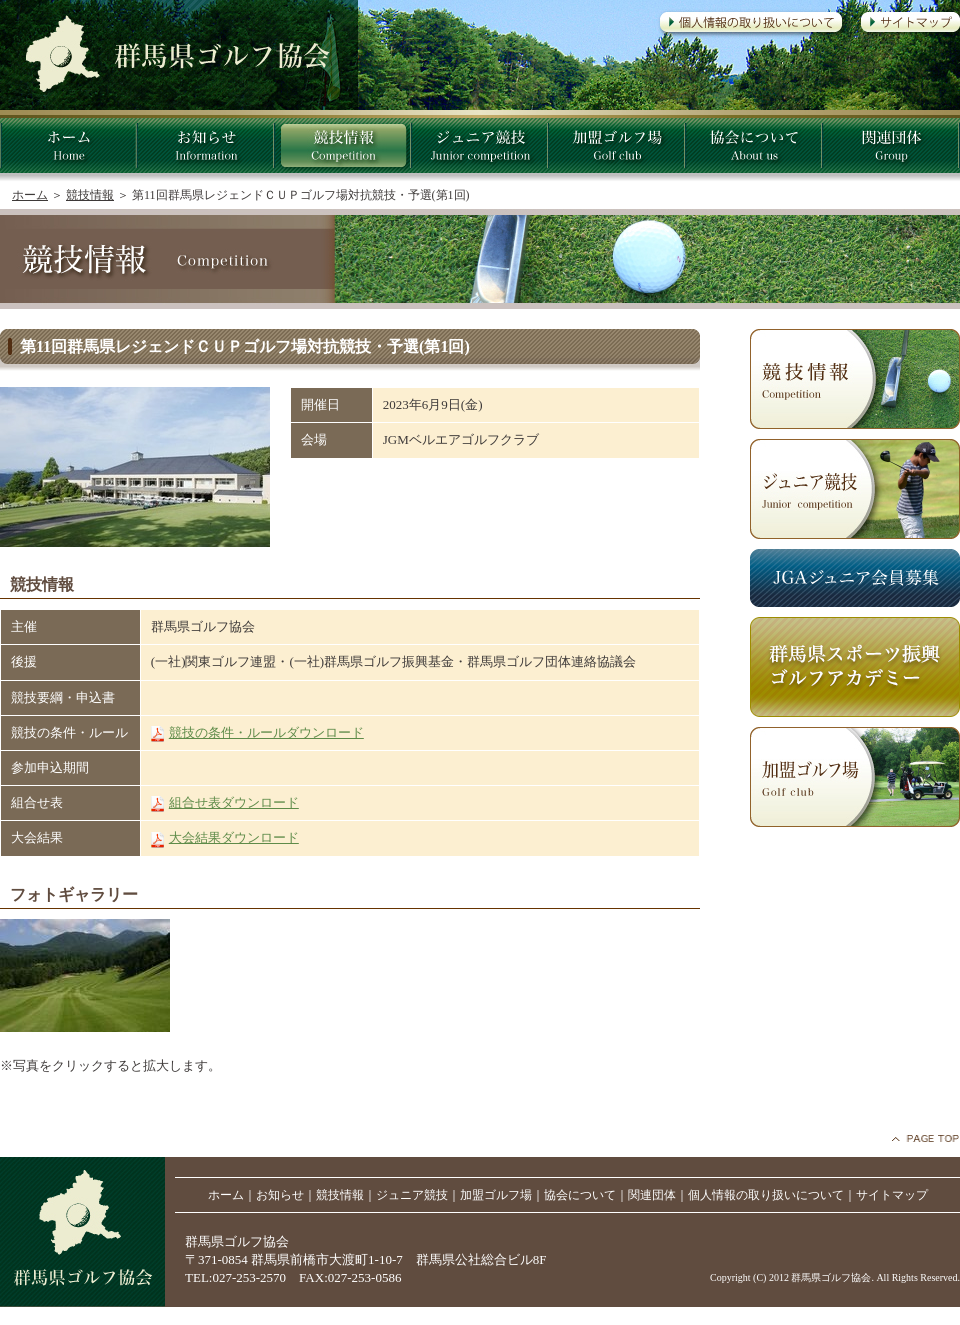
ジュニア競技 (412, 1195)
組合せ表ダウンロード (234, 802)
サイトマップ (892, 1195)
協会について (580, 1195)
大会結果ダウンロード (234, 837)
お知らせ (280, 1195)
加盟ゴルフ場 (496, 1195)
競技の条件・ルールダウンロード (266, 732)
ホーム (30, 195)
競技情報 (90, 195)
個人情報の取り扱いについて (766, 1195)
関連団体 (652, 1195)
